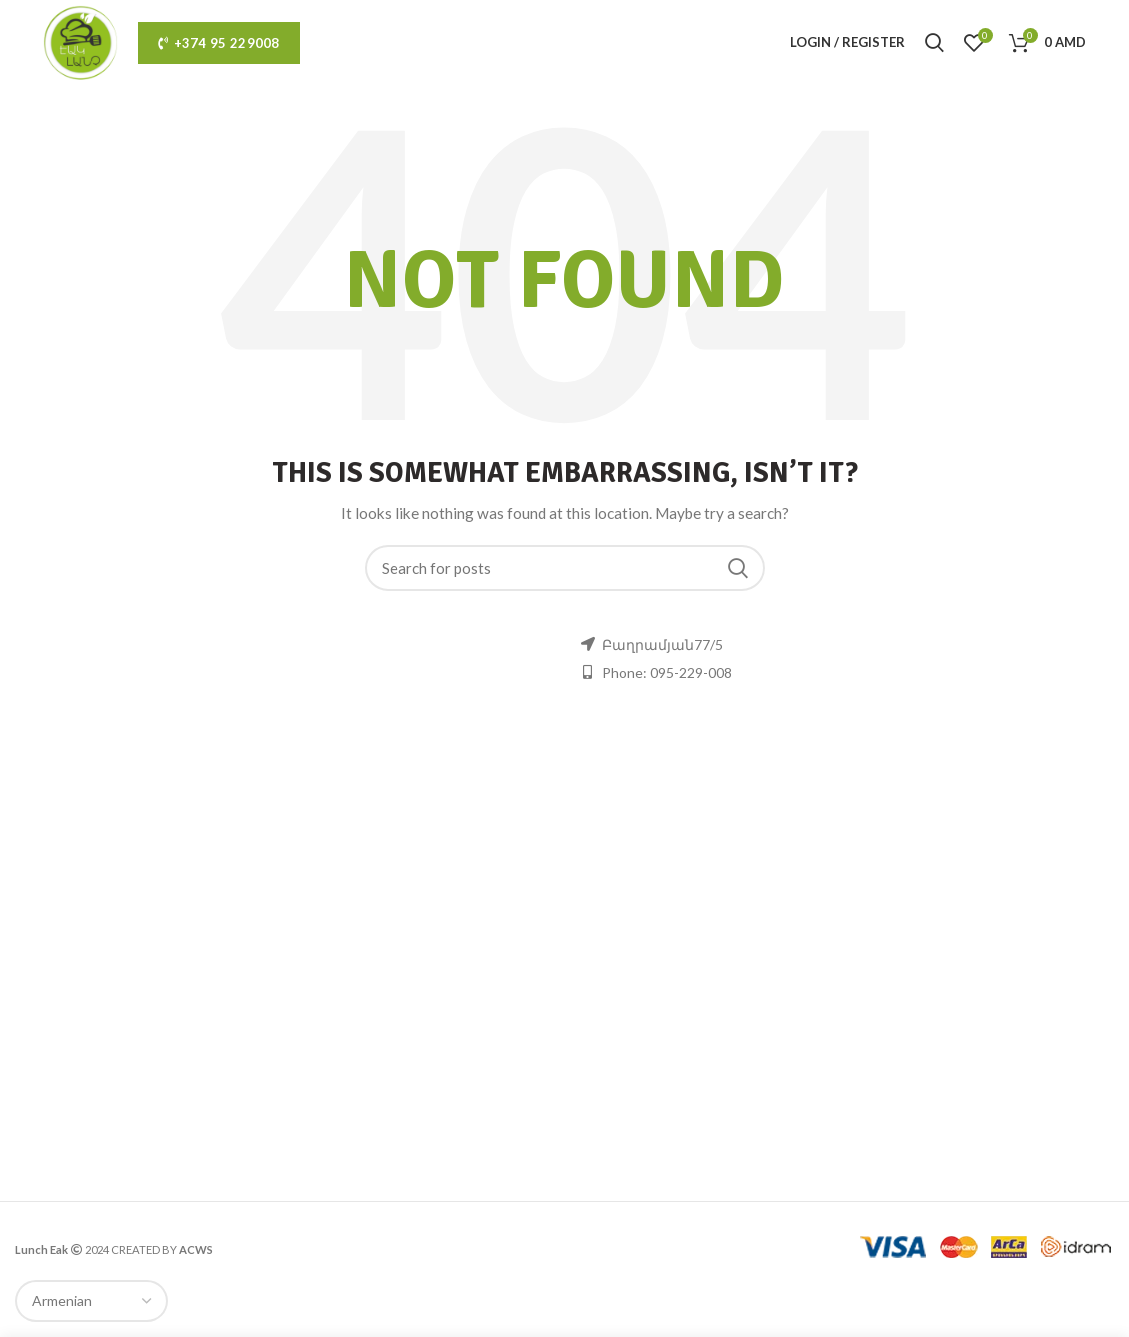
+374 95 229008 (219, 43)
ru (637, 42)
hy (605, 42)
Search (738, 568)
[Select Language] (91, 1301)
